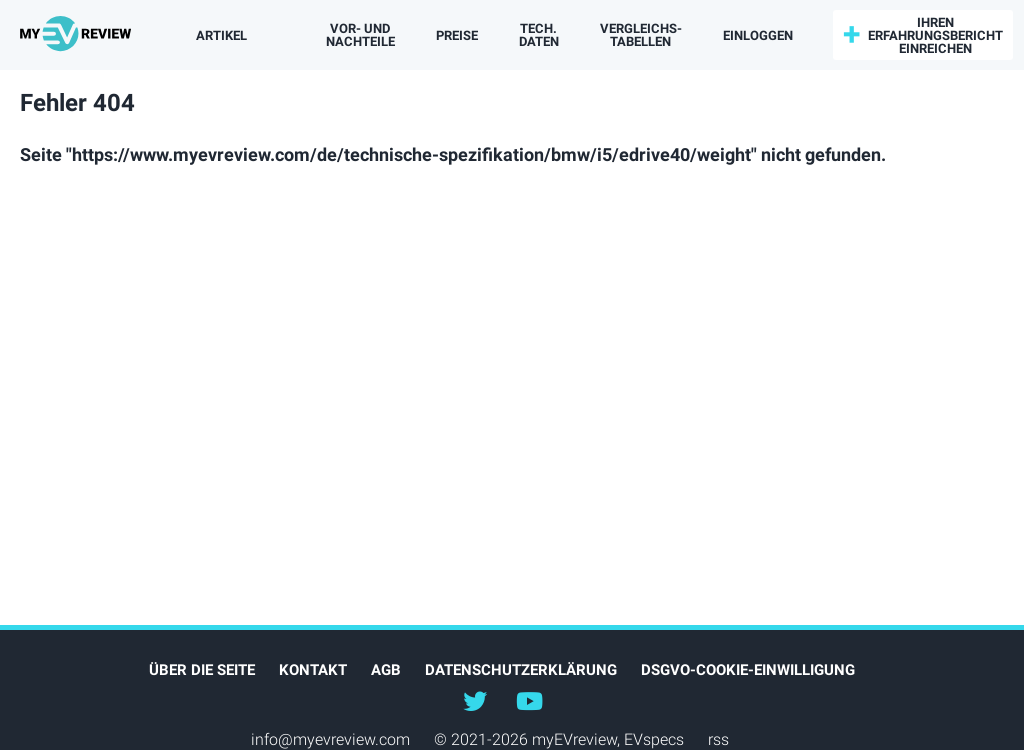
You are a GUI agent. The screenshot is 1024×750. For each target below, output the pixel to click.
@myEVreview (475, 700)
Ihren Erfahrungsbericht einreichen (935, 35)
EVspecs (654, 739)
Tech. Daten (539, 35)
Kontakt (313, 670)
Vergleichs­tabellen (641, 35)
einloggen (758, 35)
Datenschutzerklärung (521, 670)
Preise (457, 35)
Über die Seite (202, 670)
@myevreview (529, 700)
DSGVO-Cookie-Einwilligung (748, 670)
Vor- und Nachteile (360, 35)
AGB (386, 670)
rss (718, 739)
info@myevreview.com (330, 739)
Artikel (221, 35)
